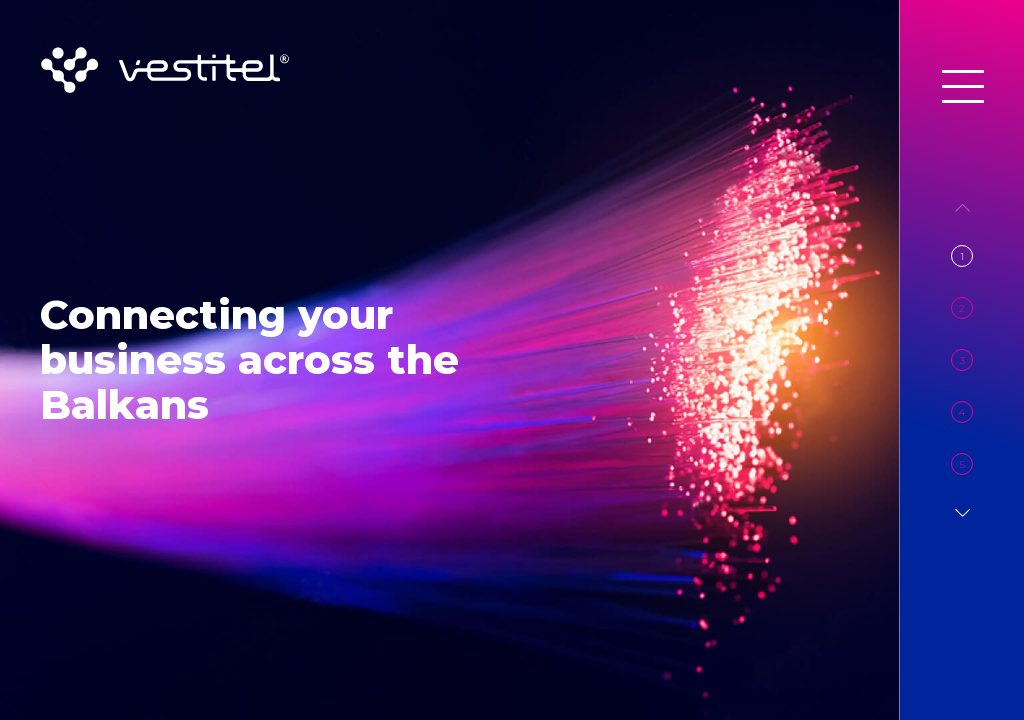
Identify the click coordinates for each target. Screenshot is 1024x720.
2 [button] (962, 308)
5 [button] (962, 464)
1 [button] (962, 256)
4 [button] (962, 412)
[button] (962, 512)
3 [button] (962, 360)
